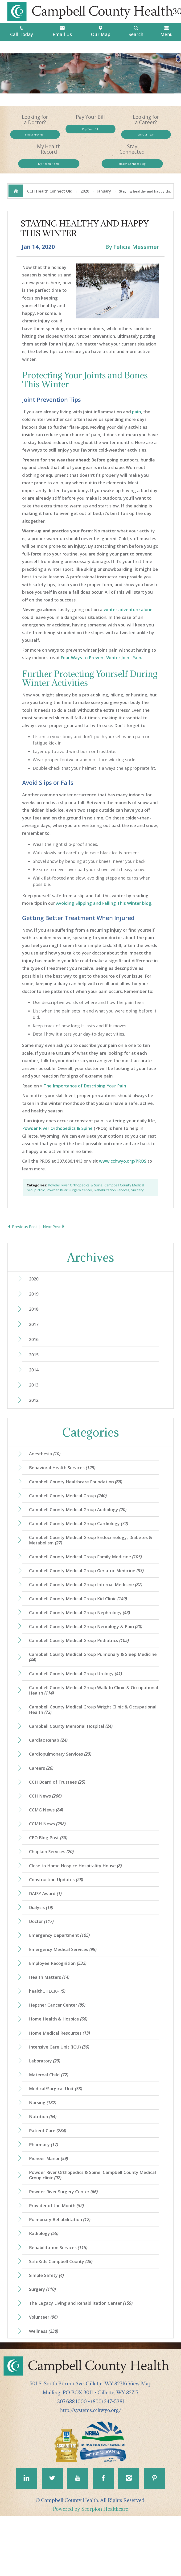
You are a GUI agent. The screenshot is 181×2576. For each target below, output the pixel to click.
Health (132, 173)
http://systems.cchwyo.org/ (90, 2469)
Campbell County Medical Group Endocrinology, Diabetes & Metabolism (95, 1563)
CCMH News (48, 1859)
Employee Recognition (60, 2005)
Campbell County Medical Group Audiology (81, 1531)
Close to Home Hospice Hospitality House (79, 1903)
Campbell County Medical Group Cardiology (82, 1546)
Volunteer (45, 2375)
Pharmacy (45, 2194)
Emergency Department (62, 1976)
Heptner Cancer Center (59, 2049)
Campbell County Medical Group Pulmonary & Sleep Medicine (87, 1685)
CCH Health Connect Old (49, 203)
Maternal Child (50, 2122)
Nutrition (44, 2165)
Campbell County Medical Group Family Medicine (89, 1581)
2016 (35, 1356)
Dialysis (42, 1947)
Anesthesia (46, 1473)
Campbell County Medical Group (71, 1517)
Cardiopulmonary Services (63, 1787)
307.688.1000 (72, 2460)
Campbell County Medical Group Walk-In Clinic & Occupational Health (83, 1720)
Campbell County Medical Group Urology (79, 1703)
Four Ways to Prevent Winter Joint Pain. (101, 671)
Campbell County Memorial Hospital (74, 1758)
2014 (35, 1387)
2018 (35, 1324)
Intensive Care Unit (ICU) (61, 2092)
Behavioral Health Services (65, 1488)
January (104, 203)
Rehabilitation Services (111, 1203)
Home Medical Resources (61, 2078)
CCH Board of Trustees (59, 1816)
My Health (49, 173)
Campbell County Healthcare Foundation (79, 1502)
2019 (35, 1308)
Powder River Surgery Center (69, 1203)
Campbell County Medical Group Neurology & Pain (89, 1653)
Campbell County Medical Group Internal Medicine (90, 1610)
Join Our (146, 137)
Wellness (45, 2389)
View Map (140, 2442)
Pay (90, 132)
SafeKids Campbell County (63, 2316)
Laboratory (46, 2107)
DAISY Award (47, 1932)
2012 (35, 1419)
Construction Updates (58, 1918)
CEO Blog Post (50, 1874)
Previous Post (23, 1240)
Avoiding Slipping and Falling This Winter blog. (104, 917)
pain (136, 425)
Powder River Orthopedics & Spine (57, 1142)
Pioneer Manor (50, 2209)
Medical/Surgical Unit (58, 2136)
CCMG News (47, 1845)
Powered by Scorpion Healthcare (90, 2569)
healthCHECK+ (48, 2034)
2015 (35, 1372)
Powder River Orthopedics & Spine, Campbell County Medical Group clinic (88, 2226)
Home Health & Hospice (60, 2063)
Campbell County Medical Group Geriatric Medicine (91, 1595)
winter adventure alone (128, 623)
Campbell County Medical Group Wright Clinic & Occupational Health (83, 1740)
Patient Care (49, 2180)
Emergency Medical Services (65, 1991)
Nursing (44, 2151)
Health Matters (51, 2019)
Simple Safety (48, 2331)
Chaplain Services (53, 1889)
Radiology (45, 2287)
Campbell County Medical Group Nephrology (83, 1639)
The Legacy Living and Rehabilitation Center (84, 2360)
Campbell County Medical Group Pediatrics (82, 1668)
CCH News (46, 1830)
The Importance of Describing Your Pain (85, 1099)
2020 (85, 203)
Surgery (137, 1203)
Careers (42, 1801)
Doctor (43, 1961)
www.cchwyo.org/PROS (122, 1174)
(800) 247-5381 (107, 2460)
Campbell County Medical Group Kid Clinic (81, 1624)
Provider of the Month (59, 2258)
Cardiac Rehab (50, 1772)
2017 (35, 1340)
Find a (35, 137)
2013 (35, 1403)
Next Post (55, 1240)
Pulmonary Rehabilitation (62, 2273)
